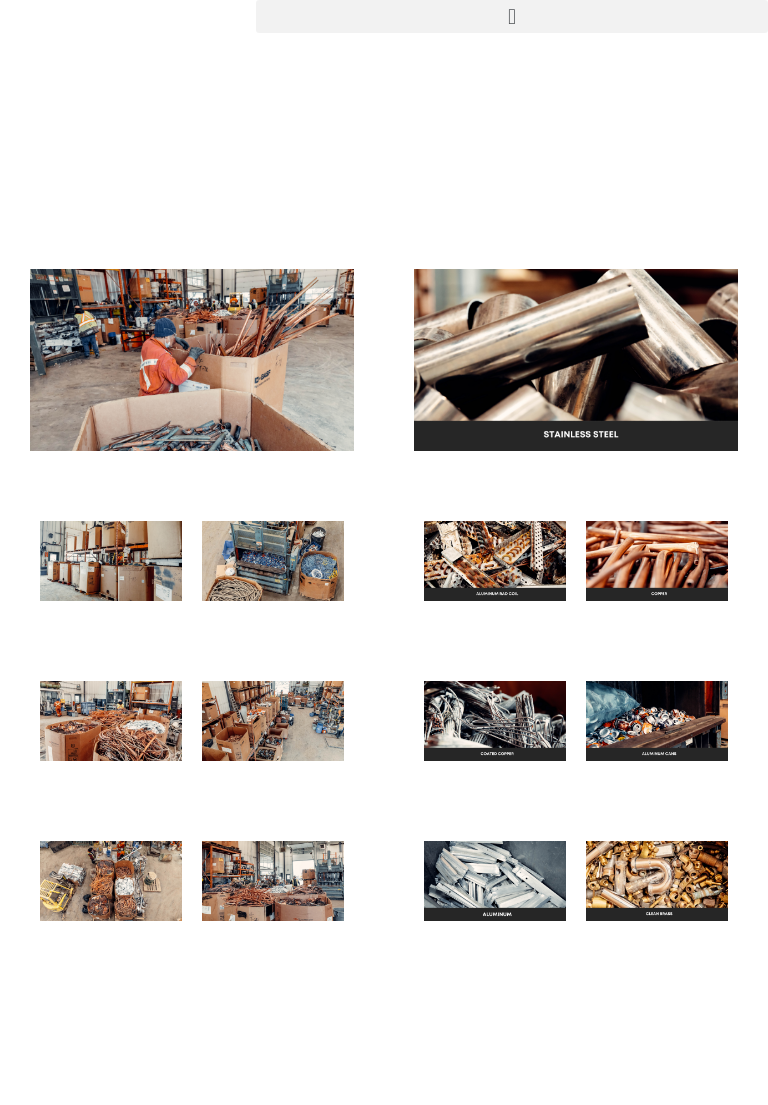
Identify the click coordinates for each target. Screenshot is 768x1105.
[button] (512, 16)
